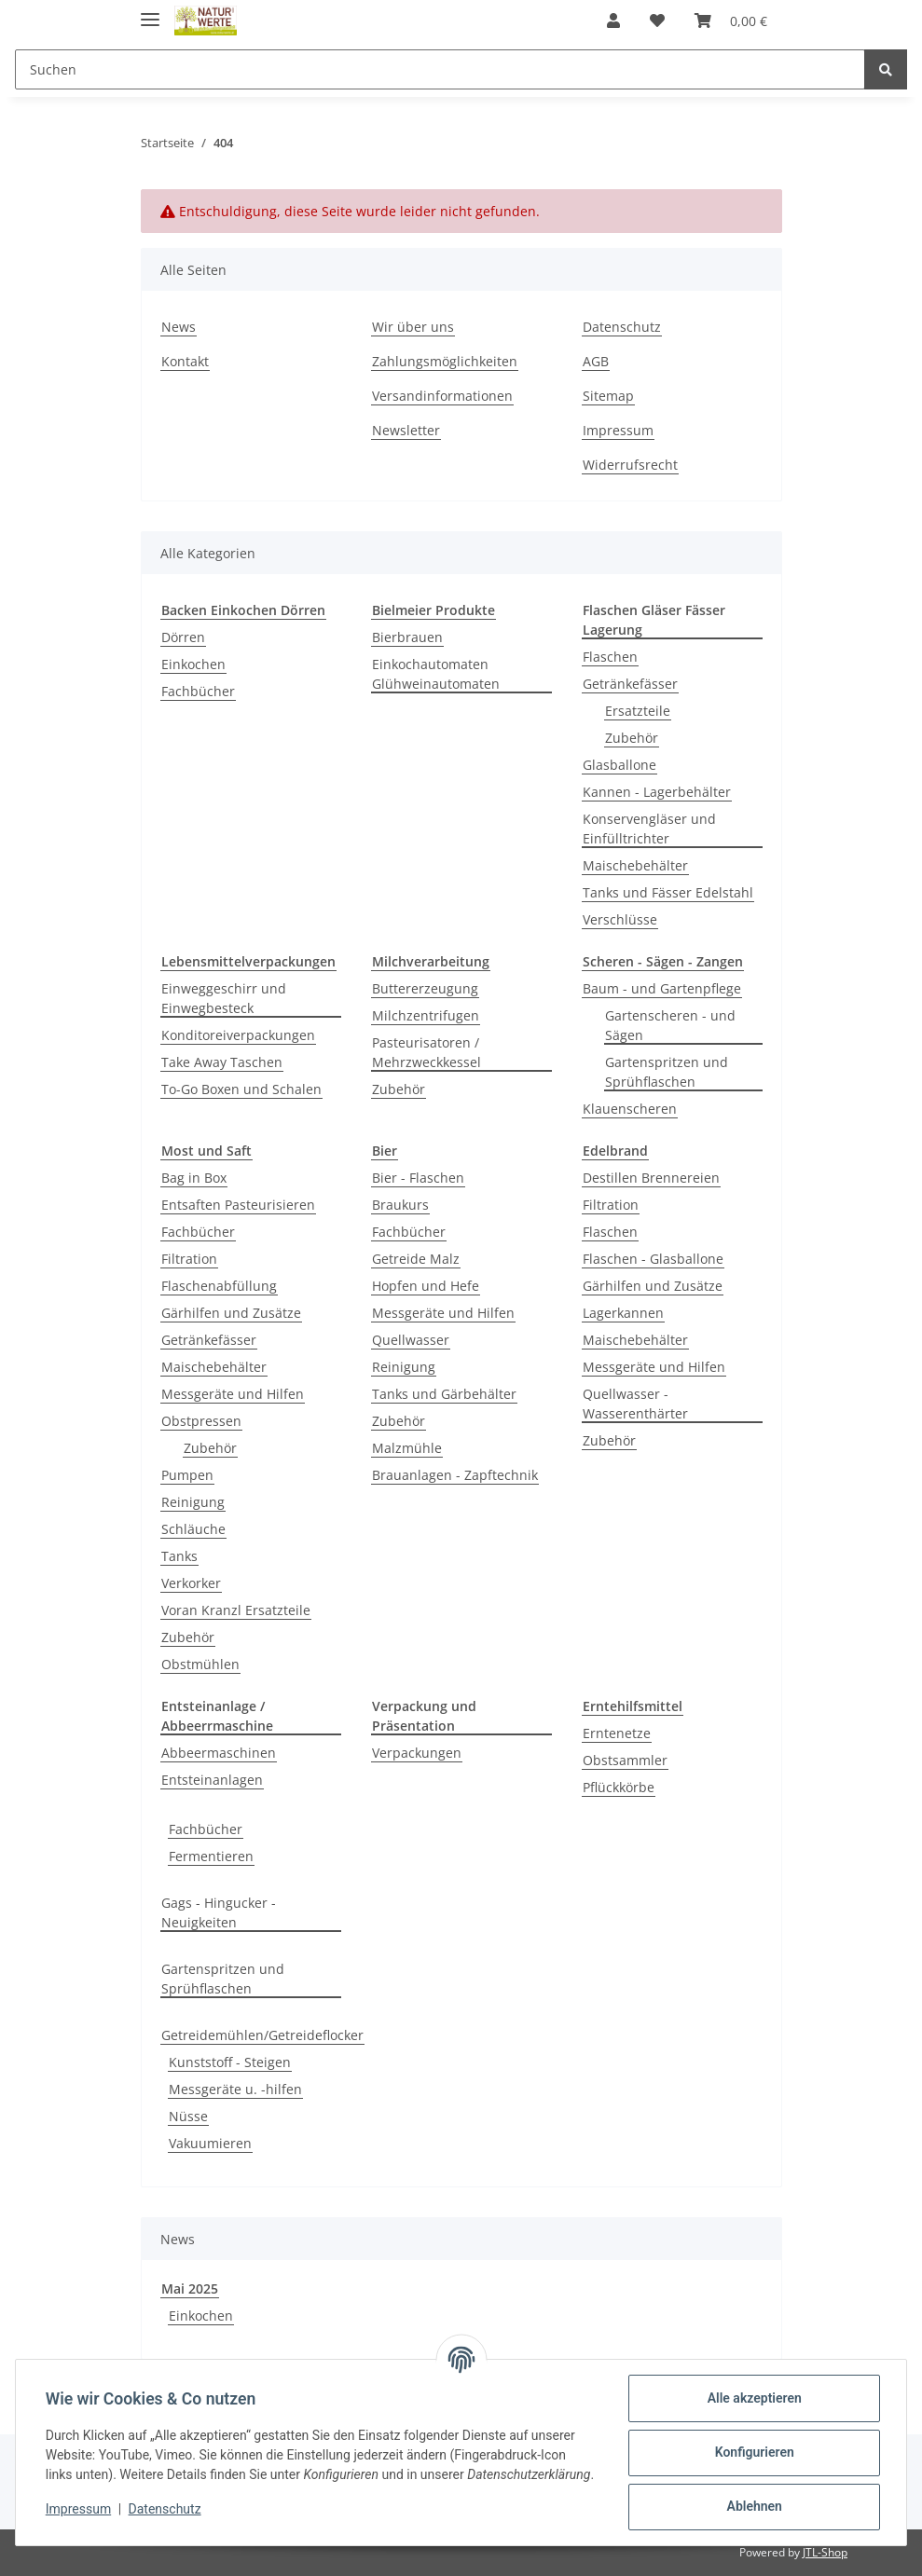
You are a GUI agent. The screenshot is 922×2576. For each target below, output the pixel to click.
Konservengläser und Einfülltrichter (649, 828)
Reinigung (193, 1502)
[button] (613, 20)
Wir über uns (413, 327)
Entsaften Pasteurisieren (238, 1204)
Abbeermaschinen (218, 1752)
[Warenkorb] (731, 20)
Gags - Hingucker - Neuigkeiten (218, 1912)
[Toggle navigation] (150, 11)
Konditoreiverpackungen (238, 1035)
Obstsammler (625, 1760)
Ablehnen (753, 2506)
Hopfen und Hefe (425, 1286)
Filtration (189, 1258)
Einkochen (193, 664)
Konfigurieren (753, 2452)
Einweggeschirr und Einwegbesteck (223, 998)
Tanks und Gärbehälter (444, 1394)
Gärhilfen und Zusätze (231, 1313)
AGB (596, 361)
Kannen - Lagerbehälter (657, 792)
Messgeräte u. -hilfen (235, 2089)
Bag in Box (194, 1177)
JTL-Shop (825, 2552)
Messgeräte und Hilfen (232, 1394)
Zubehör (631, 738)
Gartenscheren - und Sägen (670, 1025)
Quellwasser (410, 1340)
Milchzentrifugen (425, 1015)
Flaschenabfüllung (219, 1286)
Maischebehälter (635, 865)
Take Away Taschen (221, 1062)
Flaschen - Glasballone (653, 1258)
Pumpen (187, 1475)
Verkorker (191, 1583)
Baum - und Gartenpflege (662, 988)
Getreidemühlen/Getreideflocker (262, 2035)
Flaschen (610, 656)
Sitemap (608, 395)
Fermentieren (211, 1856)
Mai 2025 (189, 2288)
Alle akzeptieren (754, 2398)
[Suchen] (440, 69)
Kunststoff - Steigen (230, 2062)
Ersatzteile (637, 710)
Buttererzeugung (425, 988)
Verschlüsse (620, 919)
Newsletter (406, 430)
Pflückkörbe (618, 1787)
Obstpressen (201, 1421)
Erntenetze (617, 1733)
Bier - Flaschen (418, 1177)
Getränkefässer (630, 683)
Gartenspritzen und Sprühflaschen (666, 1071)
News (178, 327)
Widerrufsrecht (630, 464)
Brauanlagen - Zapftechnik (455, 1475)
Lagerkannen (623, 1313)
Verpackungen (416, 1752)
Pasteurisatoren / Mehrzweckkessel (426, 1052)
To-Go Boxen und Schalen (241, 1089)
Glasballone (619, 765)
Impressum (618, 430)
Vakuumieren (210, 2143)
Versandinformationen (442, 395)
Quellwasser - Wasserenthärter (635, 1403)
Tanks (179, 1556)
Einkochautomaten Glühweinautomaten (436, 673)
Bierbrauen (407, 637)
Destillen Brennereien (651, 1177)
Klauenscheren (630, 1108)
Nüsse (188, 2116)
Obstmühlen (200, 1664)
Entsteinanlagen (212, 1779)
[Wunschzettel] (657, 20)
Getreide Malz (416, 1258)
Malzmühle (407, 1448)
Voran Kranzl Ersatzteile (235, 1610)
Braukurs (400, 1204)
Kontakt (185, 361)
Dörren (183, 637)
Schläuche (193, 1529)
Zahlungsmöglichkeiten (444, 361)
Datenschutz (622, 327)
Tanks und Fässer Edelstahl (668, 892)
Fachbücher (198, 691)
